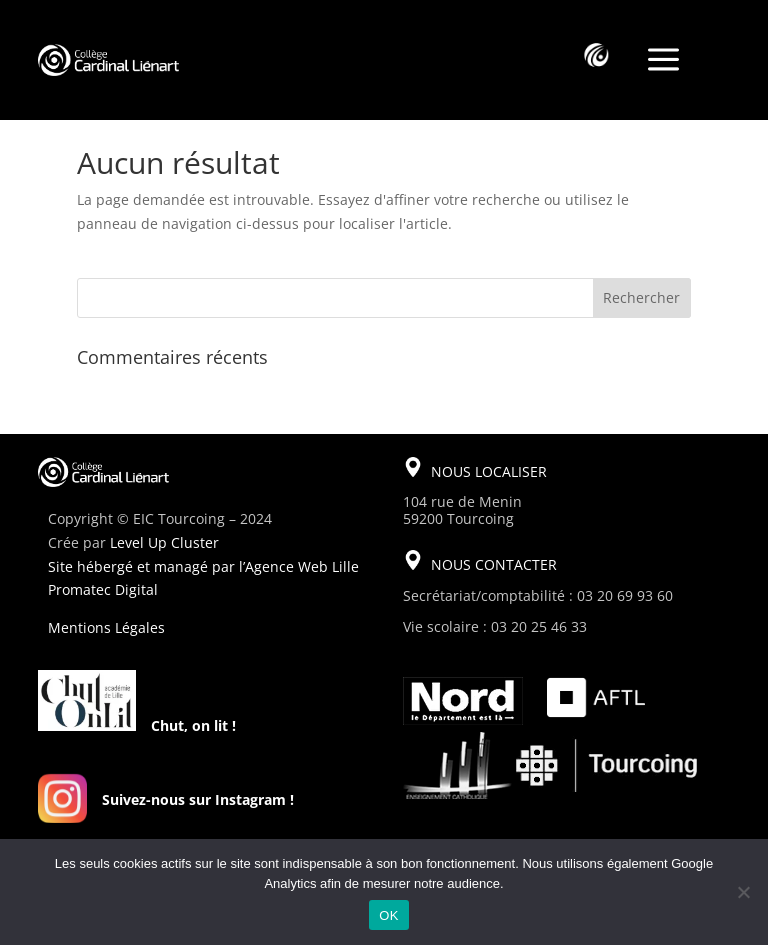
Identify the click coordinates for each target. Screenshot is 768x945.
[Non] (743, 892)
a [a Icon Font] (663, 61)
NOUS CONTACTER (494, 564)
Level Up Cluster (164, 542)
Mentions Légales (106, 627)
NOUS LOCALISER (489, 471)
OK (388, 915)
